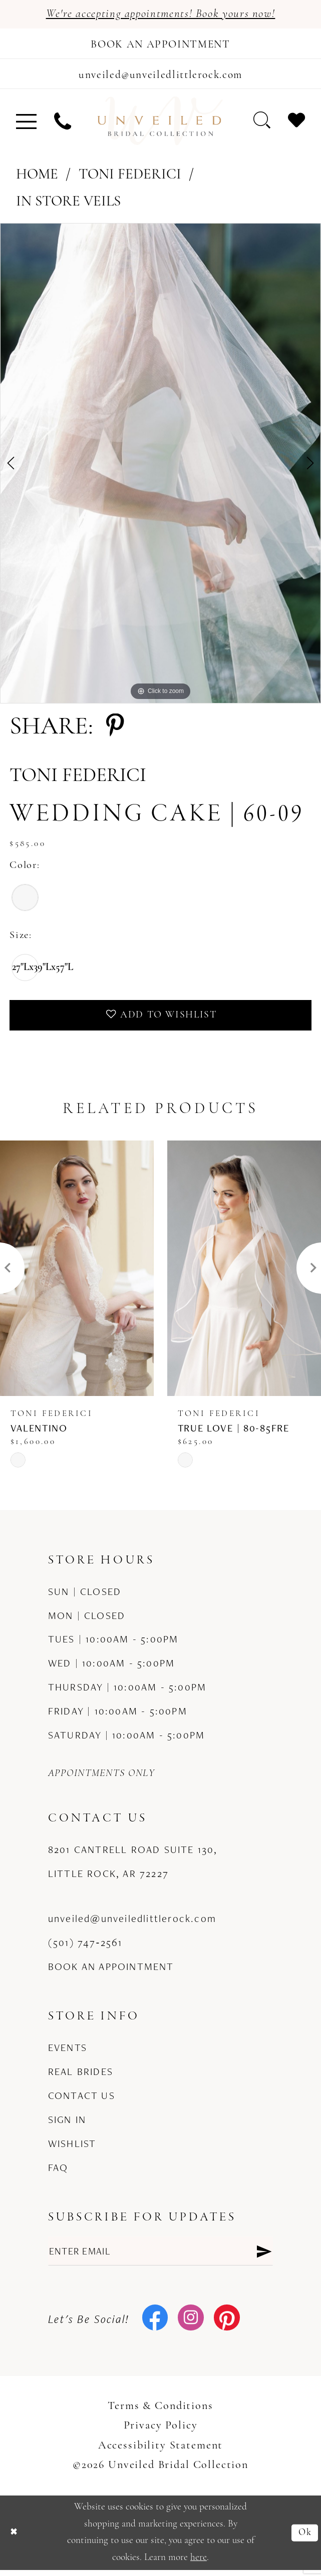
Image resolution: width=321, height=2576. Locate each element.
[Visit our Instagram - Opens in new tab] (190, 2325)
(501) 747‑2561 (85, 1947)
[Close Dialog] (14, 2538)
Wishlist (72, 2148)
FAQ (58, 2172)
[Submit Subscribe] (263, 2257)
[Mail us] (160, 76)
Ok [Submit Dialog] (304, 2538)
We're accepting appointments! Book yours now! (161, 14)
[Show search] (262, 123)
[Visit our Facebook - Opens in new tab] (155, 2325)
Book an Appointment (111, 1971)
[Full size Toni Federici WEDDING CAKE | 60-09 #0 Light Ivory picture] (160, 466)
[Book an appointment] (160, 44)
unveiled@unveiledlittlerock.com (132, 1923)
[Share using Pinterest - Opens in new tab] (115, 730)
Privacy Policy (161, 2432)
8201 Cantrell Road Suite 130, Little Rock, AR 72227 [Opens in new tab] (133, 1866)
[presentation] (77, 1273)
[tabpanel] (160, 466)
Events (67, 2053)
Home (37, 178)
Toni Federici (130, 178)
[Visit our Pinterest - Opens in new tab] (226, 2325)
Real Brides (80, 2077)
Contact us (81, 2100)
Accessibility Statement (160, 2452)
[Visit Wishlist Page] (296, 123)
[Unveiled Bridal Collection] (160, 124)
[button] (26, 124)
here (198, 2563)
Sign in (67, 2124)
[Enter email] (160, 2257)
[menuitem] (26, 124)
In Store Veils (68, 205)
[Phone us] (63, 124)
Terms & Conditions (160, 2412)
